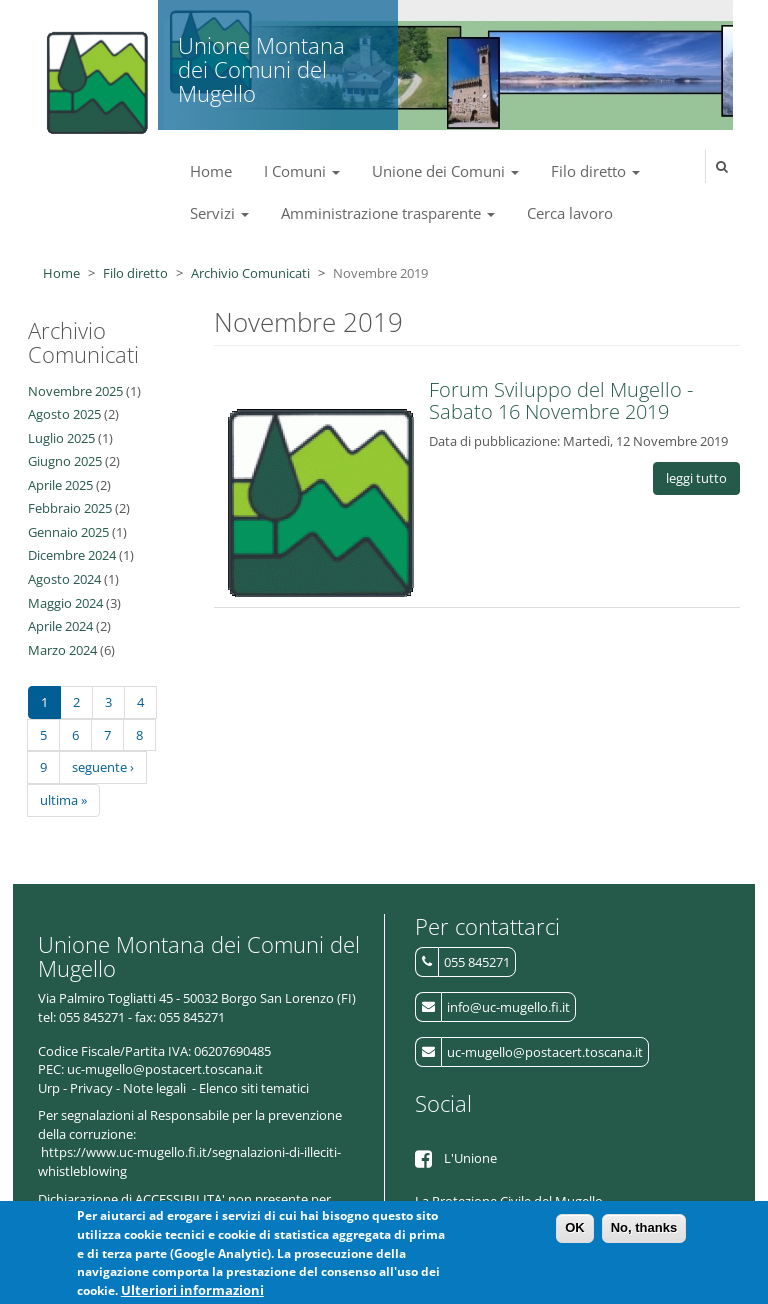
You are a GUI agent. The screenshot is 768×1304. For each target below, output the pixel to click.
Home (211, 171)
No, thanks (644, 1234)
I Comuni (302, 171)
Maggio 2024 (65, 603)
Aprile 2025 (60, 485)
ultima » (63, 800)
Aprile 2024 (60, 626)
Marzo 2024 (62, 650)
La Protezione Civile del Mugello (509, 1201)
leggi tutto (696, 478)
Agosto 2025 (64, 414)
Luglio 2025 (61, 438)
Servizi (219, 213)
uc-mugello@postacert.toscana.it (545, 1052)
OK (575, 1234)
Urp (49, 1088)
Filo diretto (595, 171)
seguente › (103, 767)
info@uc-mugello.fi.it (508, 1007)
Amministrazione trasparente (388, 213)
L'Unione (470, 1158)
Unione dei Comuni (445, 171)
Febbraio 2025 (70, 508)
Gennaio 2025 (68, 532)
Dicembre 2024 (72, 555)
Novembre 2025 (75, 391)
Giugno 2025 (65, 461)
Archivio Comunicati (250, 273)
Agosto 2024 (64, 579)
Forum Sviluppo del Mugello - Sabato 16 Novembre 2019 (561, 400)
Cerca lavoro (570, 213)
